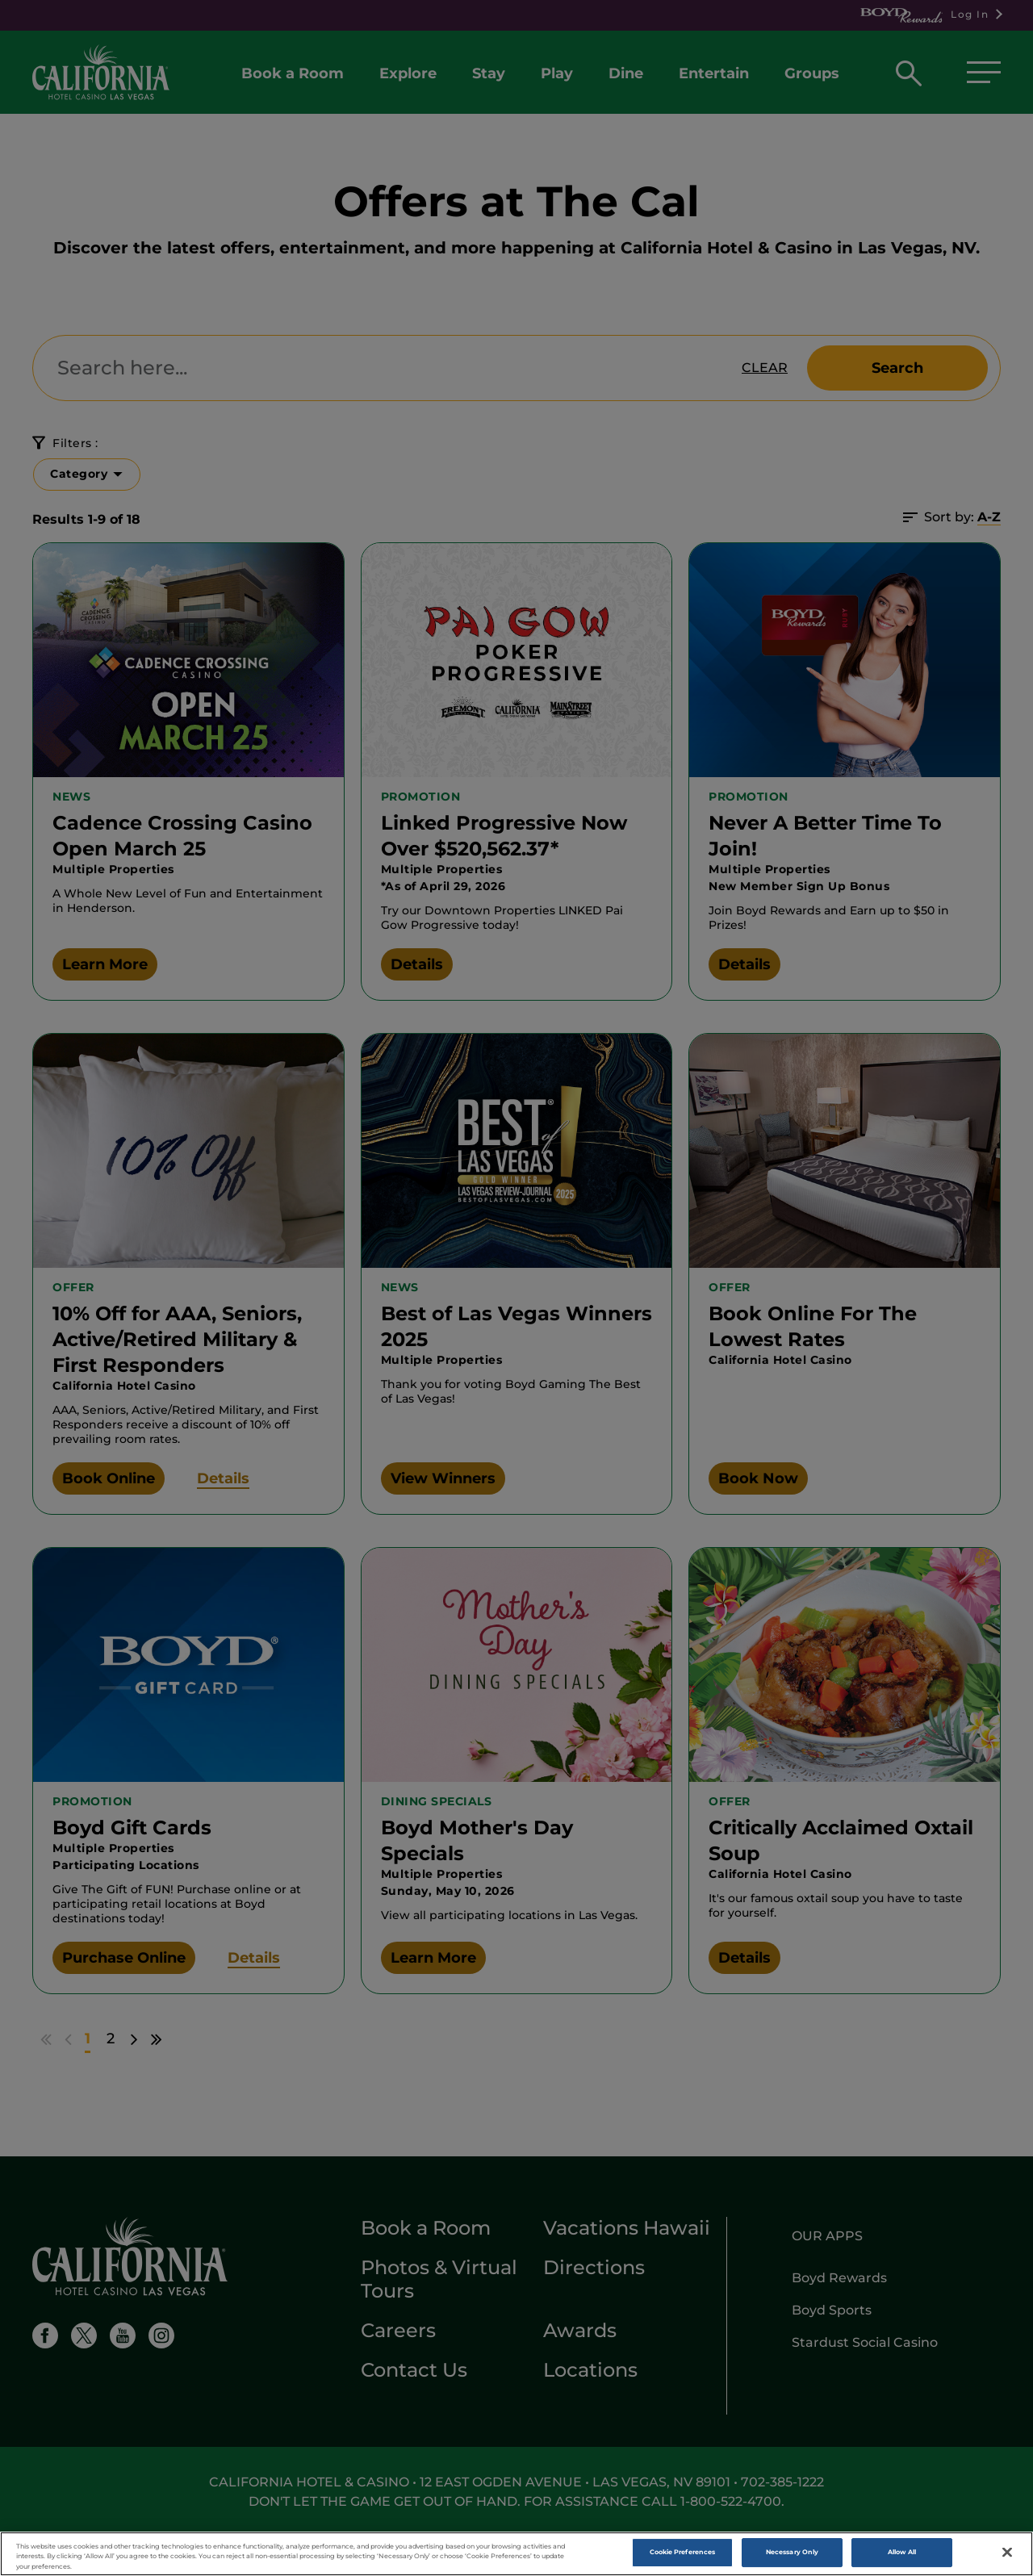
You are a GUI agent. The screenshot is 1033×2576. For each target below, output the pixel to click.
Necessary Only (792, 2554)
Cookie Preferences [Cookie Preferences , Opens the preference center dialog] (682, 2554)
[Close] (1007, 2555)
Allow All (902, 2554)
